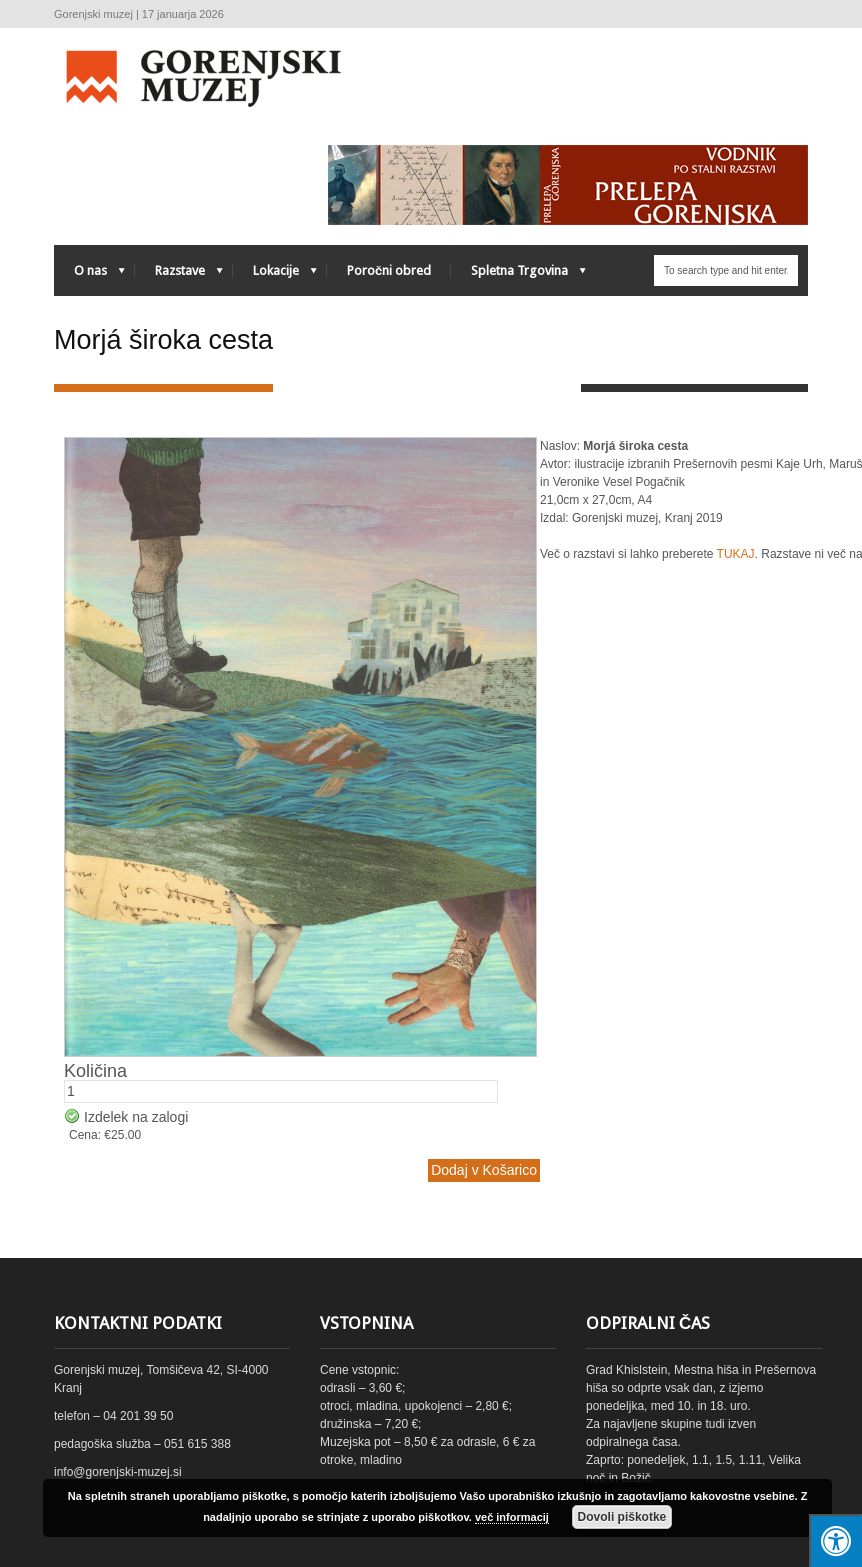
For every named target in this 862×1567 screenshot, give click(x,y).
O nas (89, 275)
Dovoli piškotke (622, 1517)
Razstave (179, 275)
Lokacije (275, 275)
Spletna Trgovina (518, 275)
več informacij (512, 1517)
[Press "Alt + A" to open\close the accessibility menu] (835, 1540)
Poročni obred (389, 270)
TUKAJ (736, 554)
